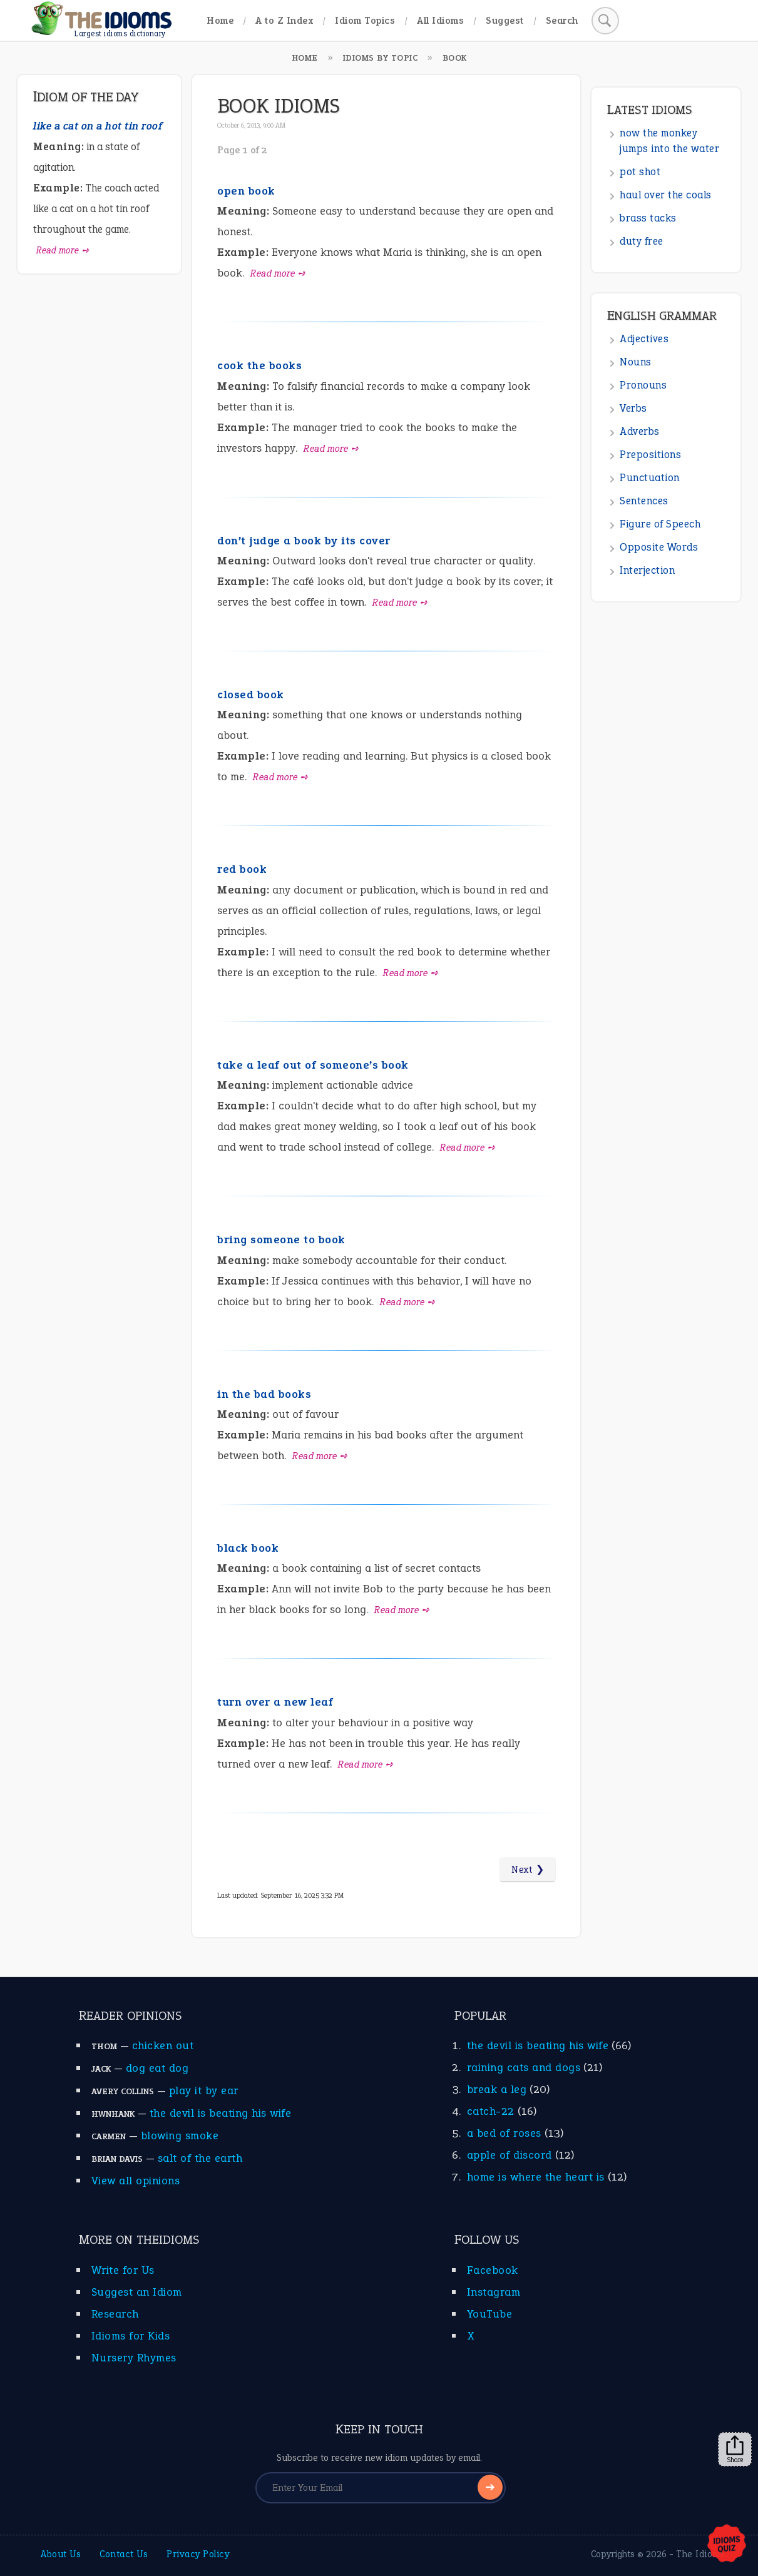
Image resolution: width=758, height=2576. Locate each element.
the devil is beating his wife (221, 2112)
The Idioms (700, 2554)
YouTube (490, 2313)
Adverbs (640, 431)
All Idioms (440, 20)
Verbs (633, 408)
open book (246, 190)
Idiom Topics (365, 20)
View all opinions (135, 2180)
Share (735, 2449)
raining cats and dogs (524, 2067)
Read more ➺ (278, 273)
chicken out (163, 2045)
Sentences (644, 501)
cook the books (259, 365)
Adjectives (644, 339)
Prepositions (650, 454)
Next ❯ (527, 1869)
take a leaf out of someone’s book (313, 1064)
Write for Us (123, 2270)
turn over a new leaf (275, 1701)
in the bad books (264, 1394)
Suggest (505, 20)
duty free (641, 241)
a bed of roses (504, 2133)
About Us (61, 2554)
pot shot (640, 172)
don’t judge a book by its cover (304, 540)
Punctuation (650, 478)
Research (115, 2313)
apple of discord (509, 2154)
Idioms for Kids (130, 2335)
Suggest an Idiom (136, 2291)
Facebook (492, 2270)
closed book (250, 694)
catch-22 (491, 2111)
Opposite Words (659, 547)
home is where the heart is (536, 2176)
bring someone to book (281, 1239)
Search (562, 20)
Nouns (636, 362)
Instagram (494, 2291)
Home (220, 20)
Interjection (647, 570)
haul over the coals (666, 195)
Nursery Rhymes (134, 2357)
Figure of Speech (660, 524)
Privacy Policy (197, 2554)
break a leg (497, 2089)
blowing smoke (180, 2135)
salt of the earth (200, 2158)
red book (242, 869)
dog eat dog (157, 2067)
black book (248, 1547)
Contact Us (124, 2554)
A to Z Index (284, 20)
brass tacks (648, 218)
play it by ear (203, 2090)
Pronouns (643, 385)
